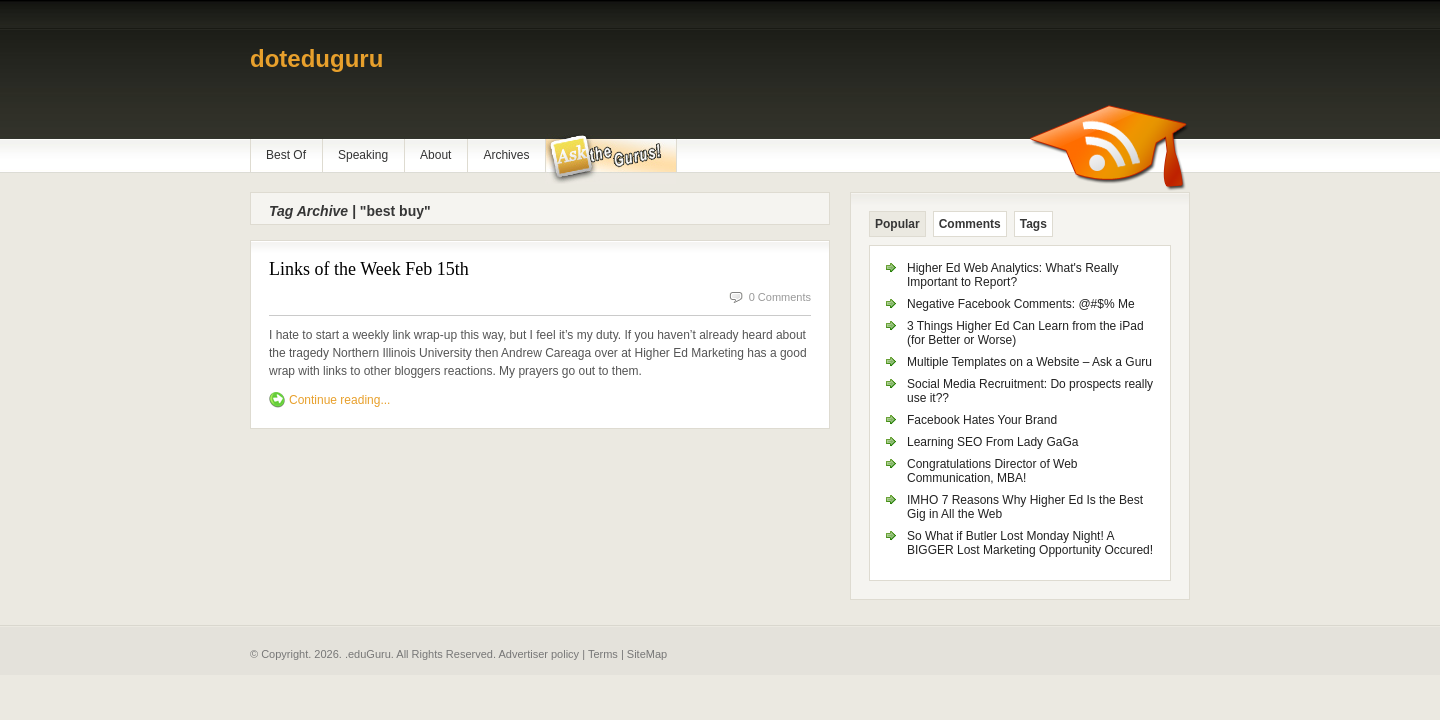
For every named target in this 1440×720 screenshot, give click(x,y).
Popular (897, 224)
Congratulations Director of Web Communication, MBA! (992, 471)
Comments (970, 224)
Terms (603, 654)
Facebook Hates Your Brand (982, 420)
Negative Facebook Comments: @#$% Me (1021, 304)
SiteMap (647, 654)
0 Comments (780, 297)
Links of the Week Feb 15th (369, 269)
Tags (1033, 224)
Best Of (286, 155)
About (435, 155)
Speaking (363, 155)
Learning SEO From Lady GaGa (992, 442)
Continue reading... (339, 400)
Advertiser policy (538, 654)
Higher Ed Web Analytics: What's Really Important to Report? (1013, 275)
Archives (506, 155)
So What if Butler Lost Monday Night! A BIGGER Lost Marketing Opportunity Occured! (1030, 543)
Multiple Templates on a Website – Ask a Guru (1029, 362)
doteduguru (316, 58)
